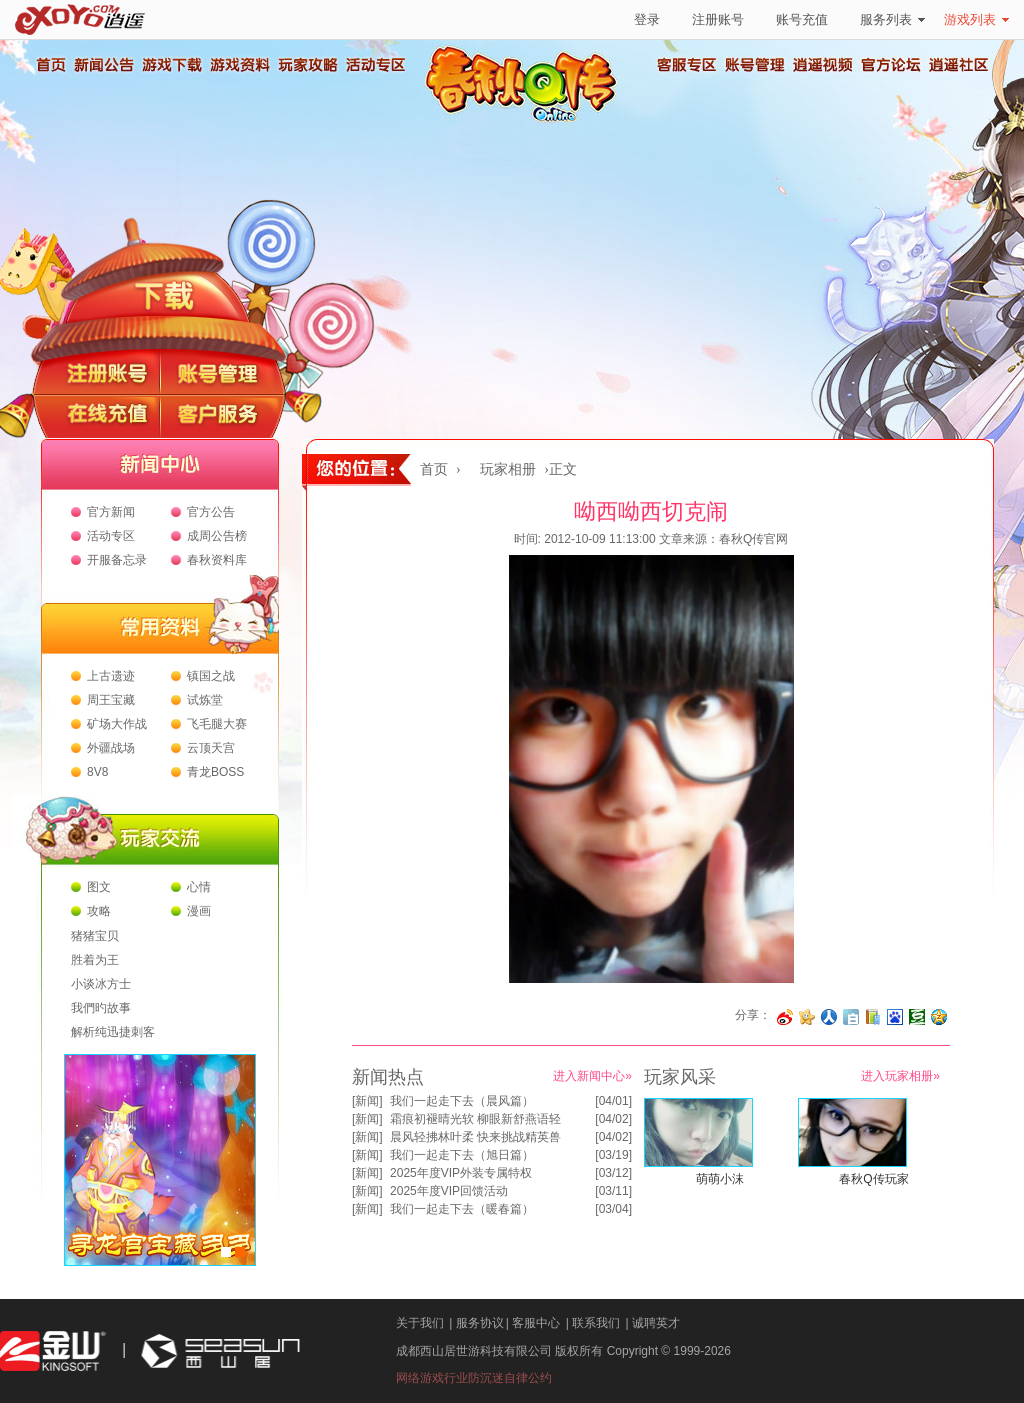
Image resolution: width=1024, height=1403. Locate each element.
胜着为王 (95, 960)
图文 (99, 887)
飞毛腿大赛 (217, 724)
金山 (53, 1351)
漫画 (199, 911)
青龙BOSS (215, 772)
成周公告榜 (217, 536)
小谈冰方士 (101, 984)
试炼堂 (205, 700)
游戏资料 (239, 65)
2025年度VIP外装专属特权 (461, 1173)
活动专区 (375, 65)
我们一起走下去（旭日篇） (462, 1155)
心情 (199, 887)
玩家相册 (508, 469)
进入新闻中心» (592, 1076)
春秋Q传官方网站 (527, 120)
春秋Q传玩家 (873, 1179)
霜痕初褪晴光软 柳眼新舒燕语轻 (475, 1119)
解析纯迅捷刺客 (113, 1032)
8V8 (97, 772)
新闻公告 (103, 65)
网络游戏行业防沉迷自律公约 (474, 1378)
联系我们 (596, 1323)
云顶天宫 (211, 748)
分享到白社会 (851, 1017)
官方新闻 (111, 512)
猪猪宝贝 (95, 936)
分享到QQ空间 (939, 1017)
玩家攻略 (307, 65)
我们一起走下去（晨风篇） (462, 1101)
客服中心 (536, 1323)
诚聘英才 (656, 1323)
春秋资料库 (217, 560)
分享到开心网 (807, 1017)
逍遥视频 (823, 65)
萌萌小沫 (720, 1179)
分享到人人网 (829, 1017)
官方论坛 (891, 65)
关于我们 (420, 1323)
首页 (50, 65)
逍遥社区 (959, 65)
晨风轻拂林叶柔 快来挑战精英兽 (475, 1137)
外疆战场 (111, 748)
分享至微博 (785, 1017)
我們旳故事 (101, 1008)
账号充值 (802, 19)
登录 (647, 19)
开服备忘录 (117, 560)
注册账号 (718, 19)
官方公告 (211, 512)
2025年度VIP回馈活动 (449, 1191)
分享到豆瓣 (917, 1017)
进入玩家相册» (900, 1076)
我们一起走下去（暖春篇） (462, 1209)
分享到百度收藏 (895, 1017)
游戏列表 (976, 19)
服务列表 (892, 19)
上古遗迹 (111, 676)
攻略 (99, 911)
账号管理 (755, 65)
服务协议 (480, 1323)
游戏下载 (171, 65)
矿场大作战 (117, 724)
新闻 (367, 1101)
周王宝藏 (111, 700)
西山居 (218, 1351)
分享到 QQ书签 (873, 1017)
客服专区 (687, 65)
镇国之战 (211, 676)
